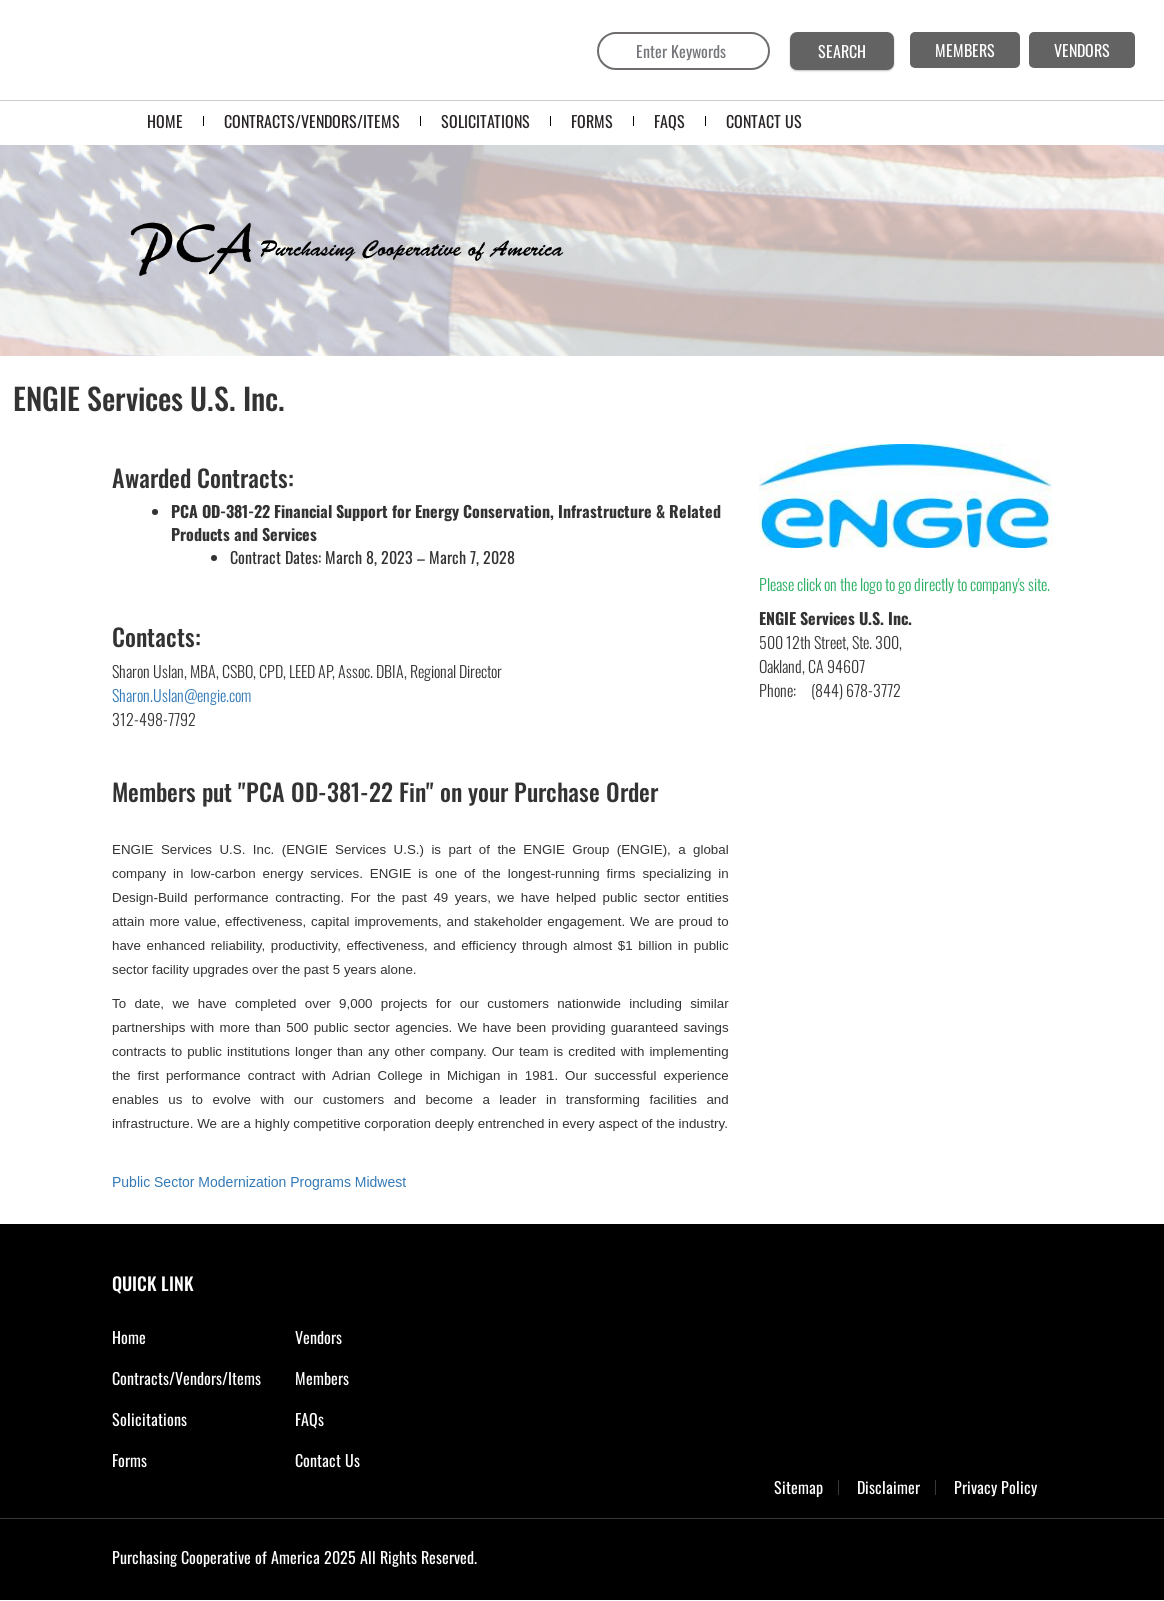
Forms (129, 1460)
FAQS (669, 121)
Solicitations (149, 1419)
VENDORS (1082, 50)
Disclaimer (888, 1487)
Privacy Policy (995, 1487)
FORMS (592, 121)
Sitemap (798, 1487)
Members (322, 1378)
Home (165, 121)
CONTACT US (764, 121)
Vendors (318, 1337)
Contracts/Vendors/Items (312, 121)
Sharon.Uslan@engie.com (181, 695)
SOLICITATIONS (485, 121)
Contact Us (327, 1460)
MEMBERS (965, 50)
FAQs (309, 1419)
